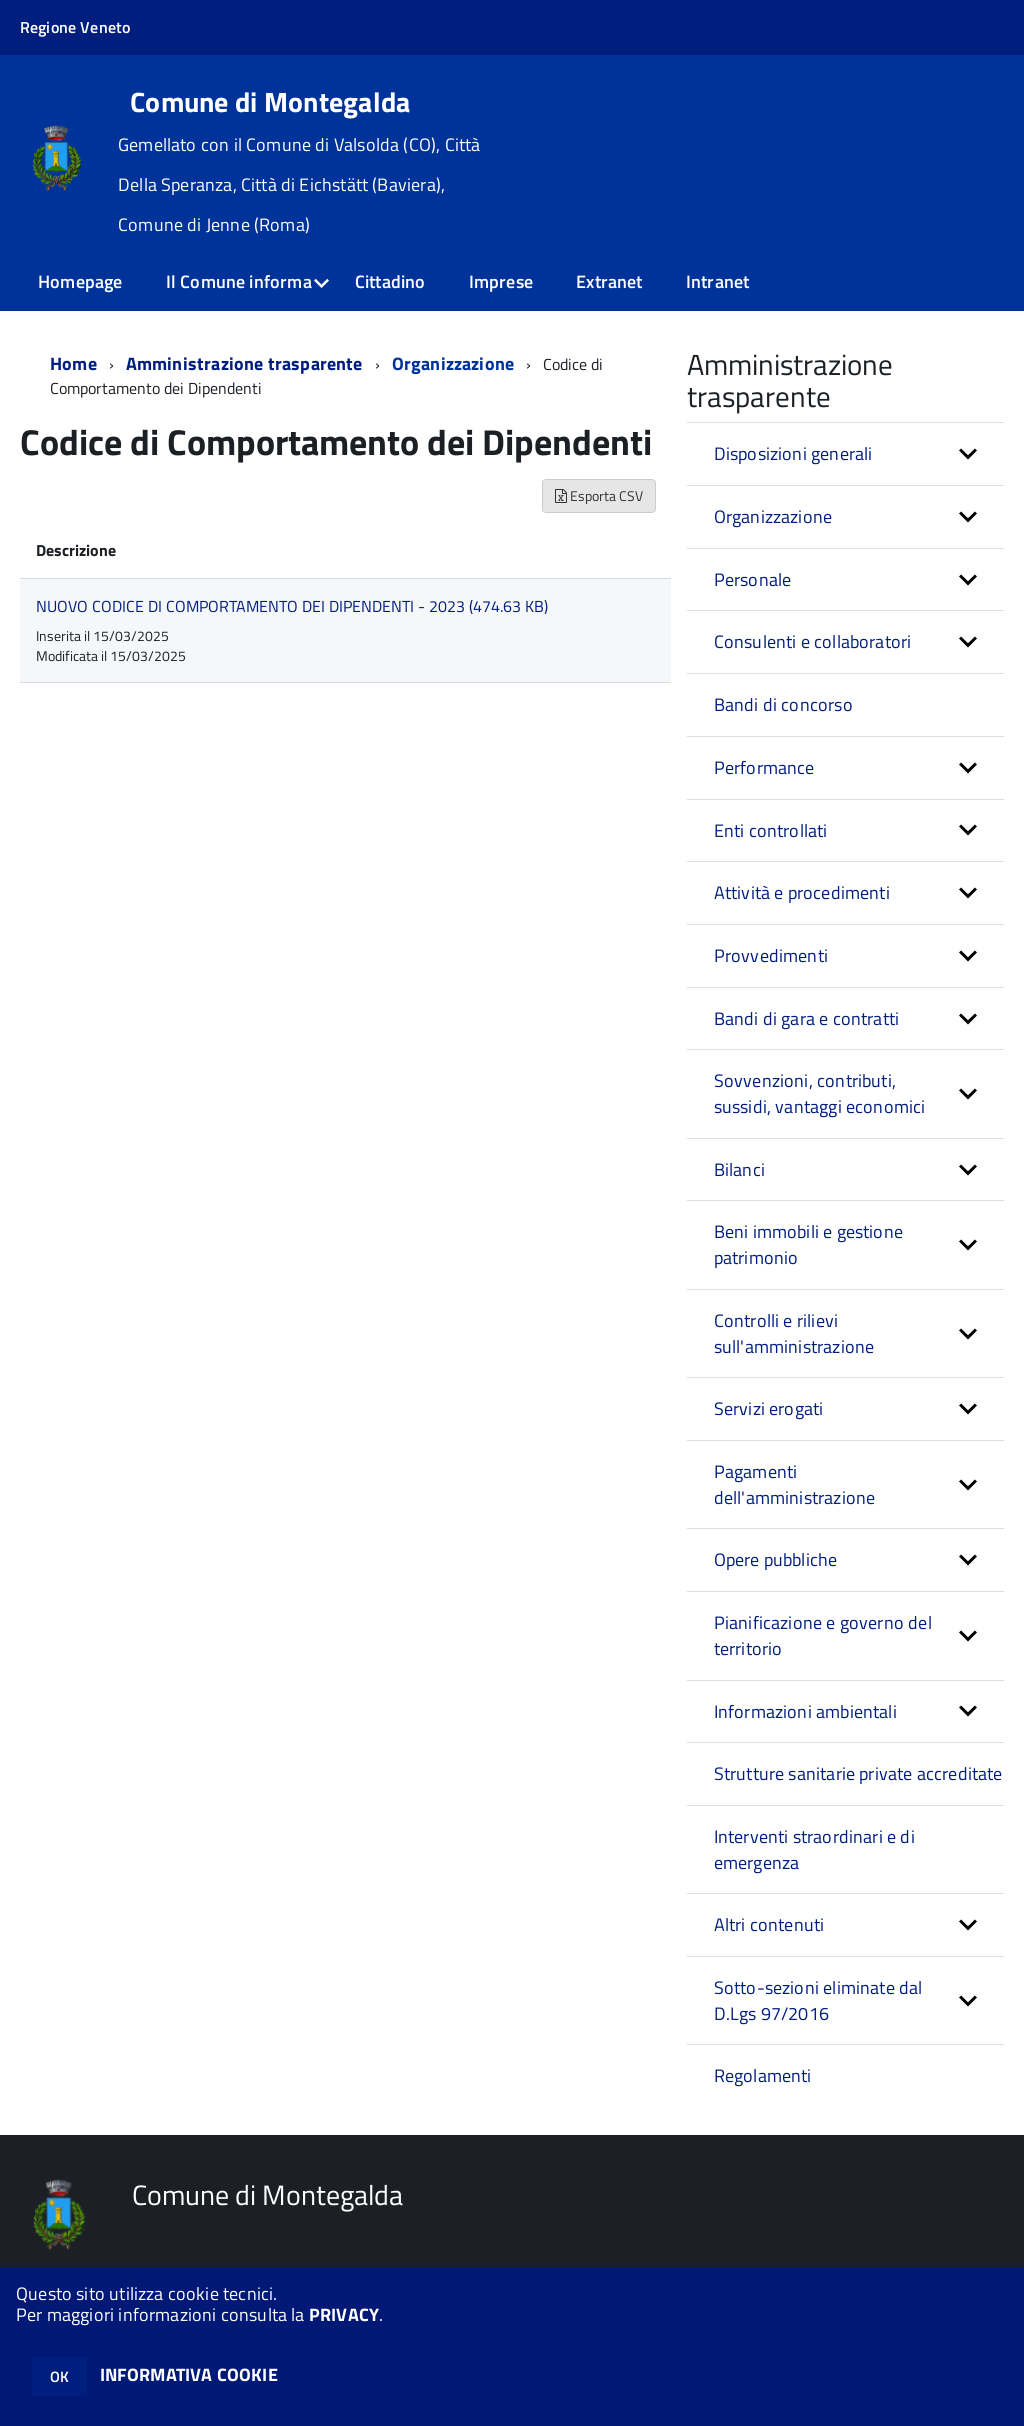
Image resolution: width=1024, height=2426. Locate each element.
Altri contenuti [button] (769, 1924)
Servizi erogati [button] (769, 1408)
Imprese (501, 281)
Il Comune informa (239, 281)
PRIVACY (344, 2314)
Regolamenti (763, 2075)
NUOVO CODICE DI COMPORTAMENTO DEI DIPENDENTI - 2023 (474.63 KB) (292, 606)
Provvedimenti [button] (771, 955)
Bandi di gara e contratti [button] (807, 1018)
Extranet (609, 281)
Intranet (717, 281)
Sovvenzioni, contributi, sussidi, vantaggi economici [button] (820, 1093)
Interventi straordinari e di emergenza (814, 1849)
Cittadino (390, 281)
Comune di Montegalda (270, 102)
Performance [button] (764, 767)
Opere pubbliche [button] (776, 1559)
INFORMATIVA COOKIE (189, 2374)
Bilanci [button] (739, 1169)
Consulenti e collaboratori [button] (813, 641)
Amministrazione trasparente (244, 363)
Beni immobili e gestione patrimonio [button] (808, 1244)
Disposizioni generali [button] (793, 453)
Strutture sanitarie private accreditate (858, 1773)
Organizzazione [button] (773, 516)
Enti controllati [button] (771, 830)
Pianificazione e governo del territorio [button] (823, 1635)
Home (73, 363)
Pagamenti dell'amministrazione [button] (795, 1484)
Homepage (80, 281)
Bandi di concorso (783, 704)
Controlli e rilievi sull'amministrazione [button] (794, 1333)
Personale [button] (753, 579)
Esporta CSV (599, 495)
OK (59, 2376)
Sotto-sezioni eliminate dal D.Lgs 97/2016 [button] (818, 2000)
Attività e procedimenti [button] (802, 892)
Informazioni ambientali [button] (805, 1711)
